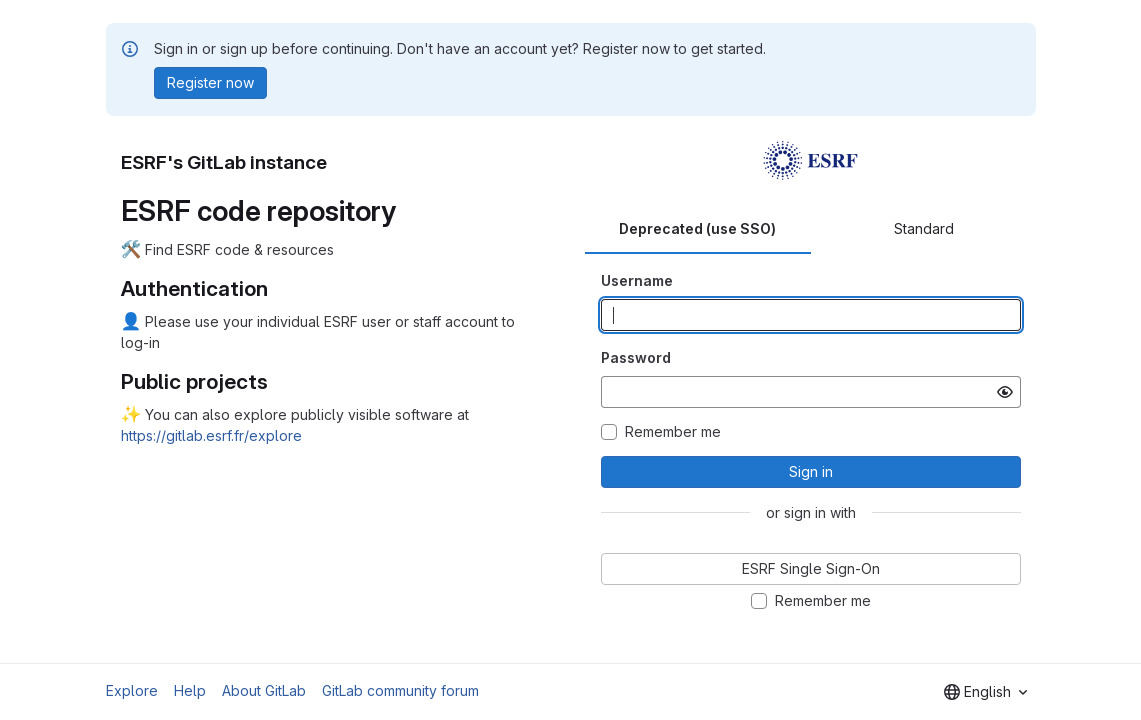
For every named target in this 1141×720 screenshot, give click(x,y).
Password (636, 357)
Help (190, 690)
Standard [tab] (924, 228)
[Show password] (1005, 392)
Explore (132, 690)
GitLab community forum (400, 690)
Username (637, 280)
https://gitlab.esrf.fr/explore (211, 435)
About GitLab (264, 690)
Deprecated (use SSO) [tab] (697, 228)
